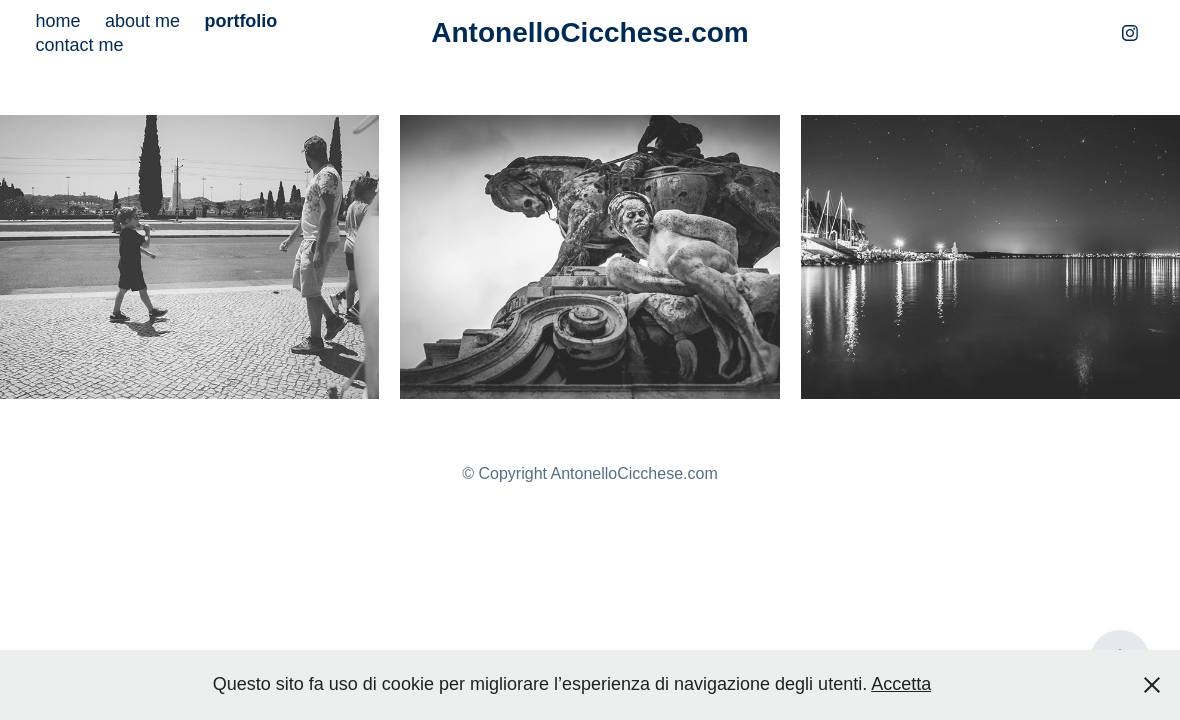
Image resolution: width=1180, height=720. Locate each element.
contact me (79, 45)
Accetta (901, 684)
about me (142, 21)
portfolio (240, 21)
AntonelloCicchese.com (589, 32)
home (57, 21)
